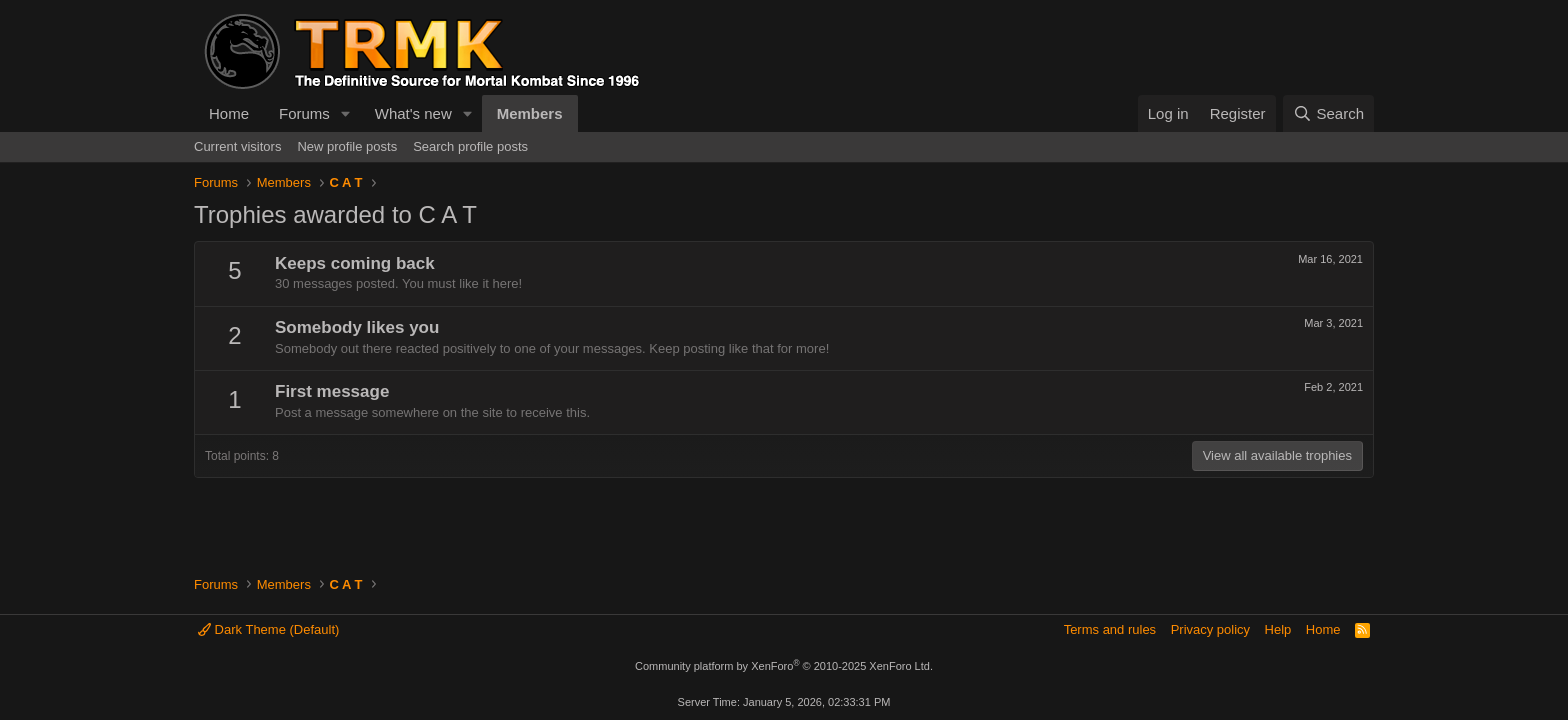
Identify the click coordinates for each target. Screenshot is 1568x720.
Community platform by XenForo (784, 666)
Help (1278, 629)
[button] (346, 113)
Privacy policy (1210, 629)
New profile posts (347, 146)
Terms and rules (1110, 629)
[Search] (1328, 113)
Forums (304, 113)
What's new (413, 113)
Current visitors (237, 146)
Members (530, 113)
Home (229, 113)
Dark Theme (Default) (268, 629)
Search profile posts (470, 146)
